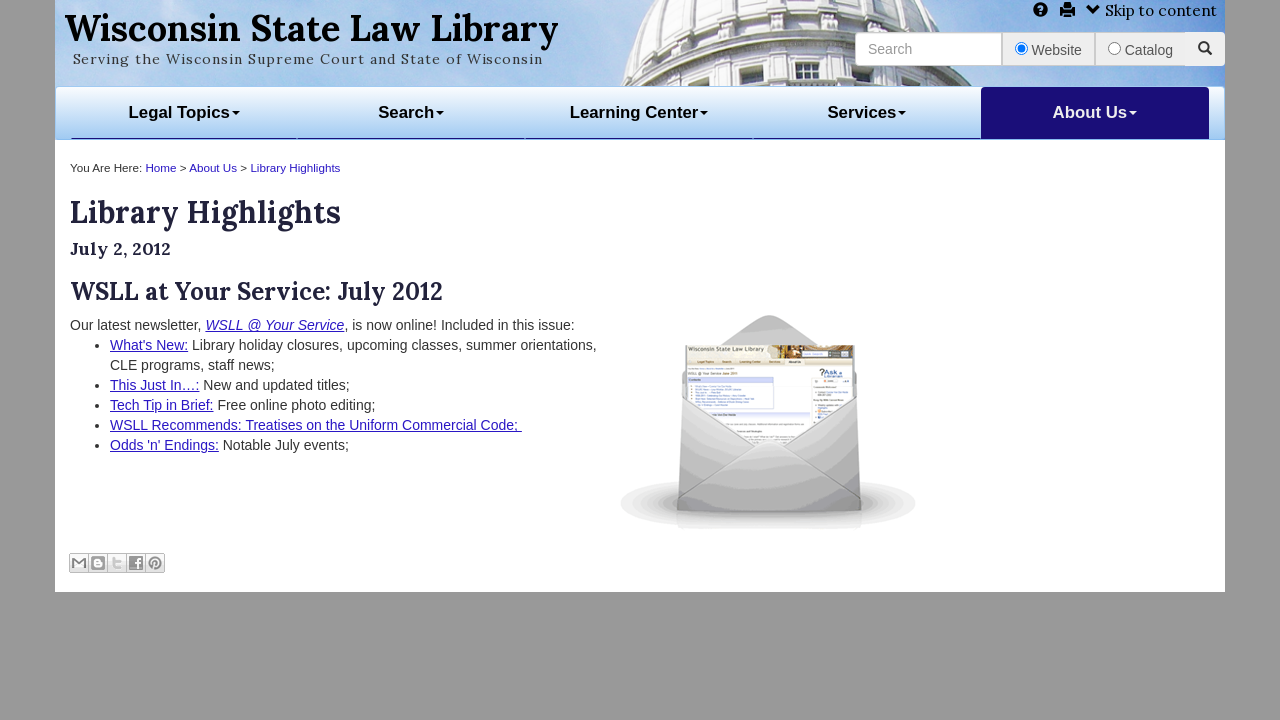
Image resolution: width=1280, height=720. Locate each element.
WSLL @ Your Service (274, 325)
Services (866, 112)
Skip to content (1151, 10)
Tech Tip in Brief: (162, 405)
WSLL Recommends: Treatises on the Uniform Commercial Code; (316, 425)
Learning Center (639, 112)
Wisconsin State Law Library (311, 28)
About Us (1095, 112)
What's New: (149, 345)
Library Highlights (295, 167)
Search (411, 112)
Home (160, 167)
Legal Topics (184, 112)
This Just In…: (154, 385)
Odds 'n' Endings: (164, 445)
